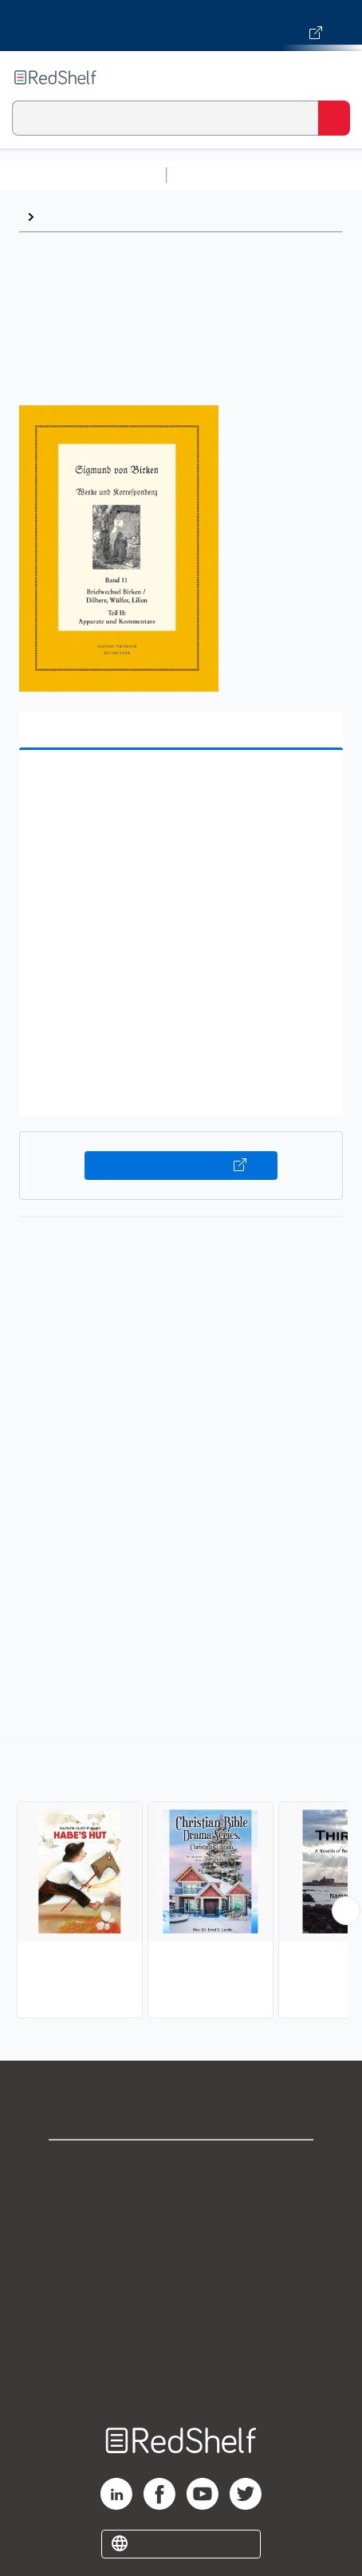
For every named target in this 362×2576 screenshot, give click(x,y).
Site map (181, 2376)
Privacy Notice (181, 2235)
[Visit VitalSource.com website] (181, 25)
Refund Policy (181, 2306)
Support (181, 2200)
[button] (179, 787)
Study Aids (215, 175)
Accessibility (181, 2341)
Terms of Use (181, 2270)
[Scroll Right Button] (346, 1910)
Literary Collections (101, 216)
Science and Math (312, 175)
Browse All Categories (83, 175)
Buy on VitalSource (181, 1165)
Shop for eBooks (181, 2165)
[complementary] (181, 1881)
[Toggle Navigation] (334, 77)
